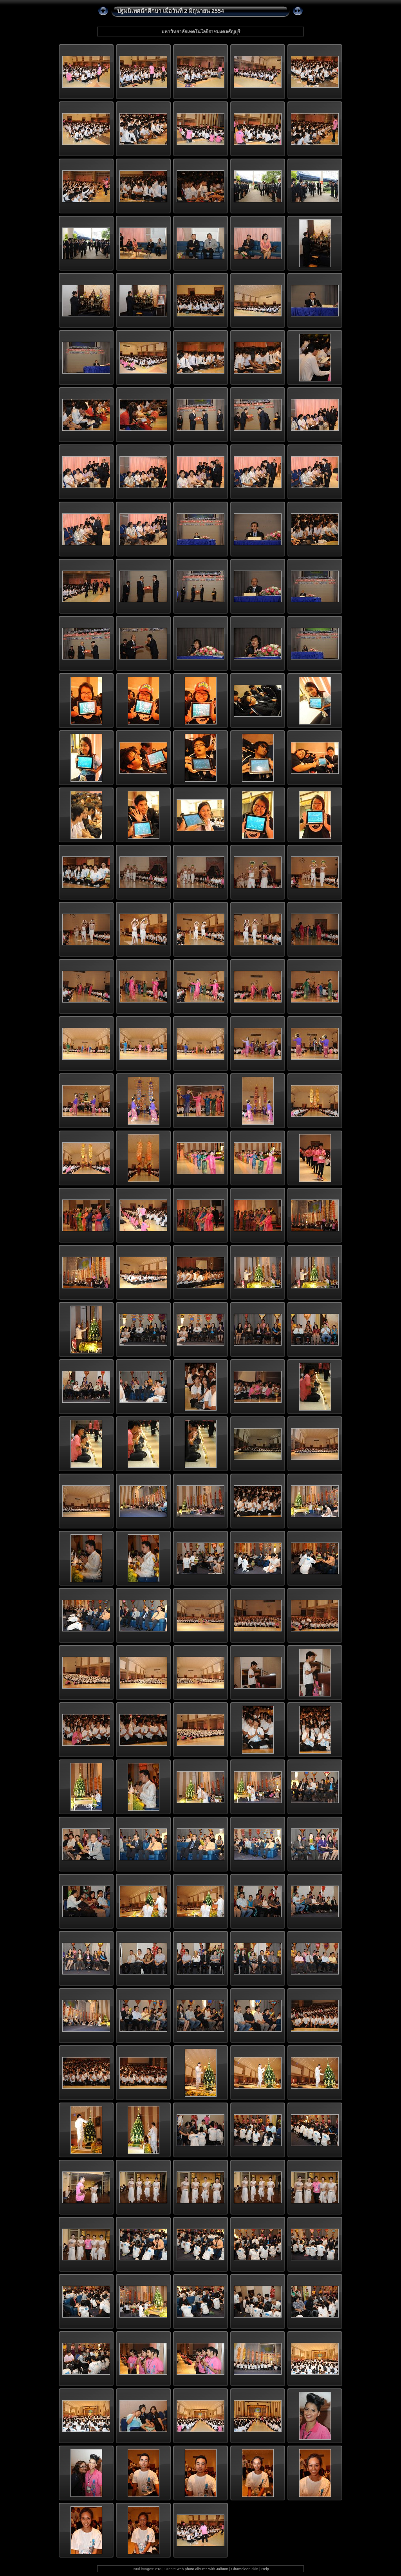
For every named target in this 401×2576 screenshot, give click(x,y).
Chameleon (241, 2569)
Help (265, 2569)
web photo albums (192, 2569)
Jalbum (222, 2569)
